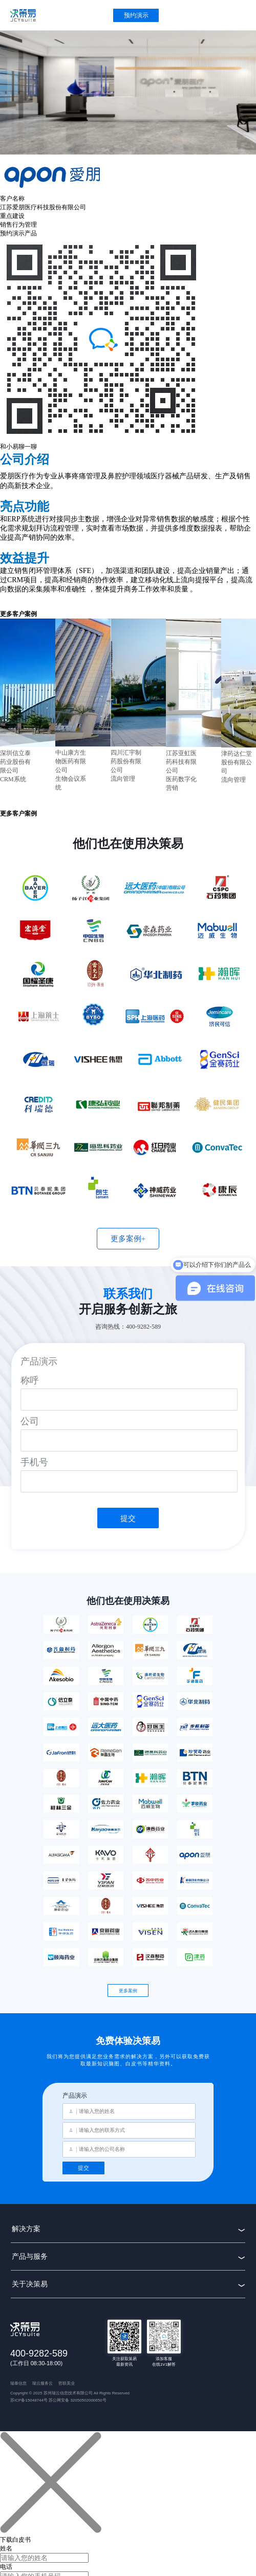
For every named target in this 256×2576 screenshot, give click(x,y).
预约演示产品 (18, 233)
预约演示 (136, 15)
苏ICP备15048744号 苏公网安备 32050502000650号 (58, 2400)
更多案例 (128, 1990)
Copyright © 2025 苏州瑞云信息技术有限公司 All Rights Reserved (70, 2393)
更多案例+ (128, 1239)
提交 (128, 1518)
